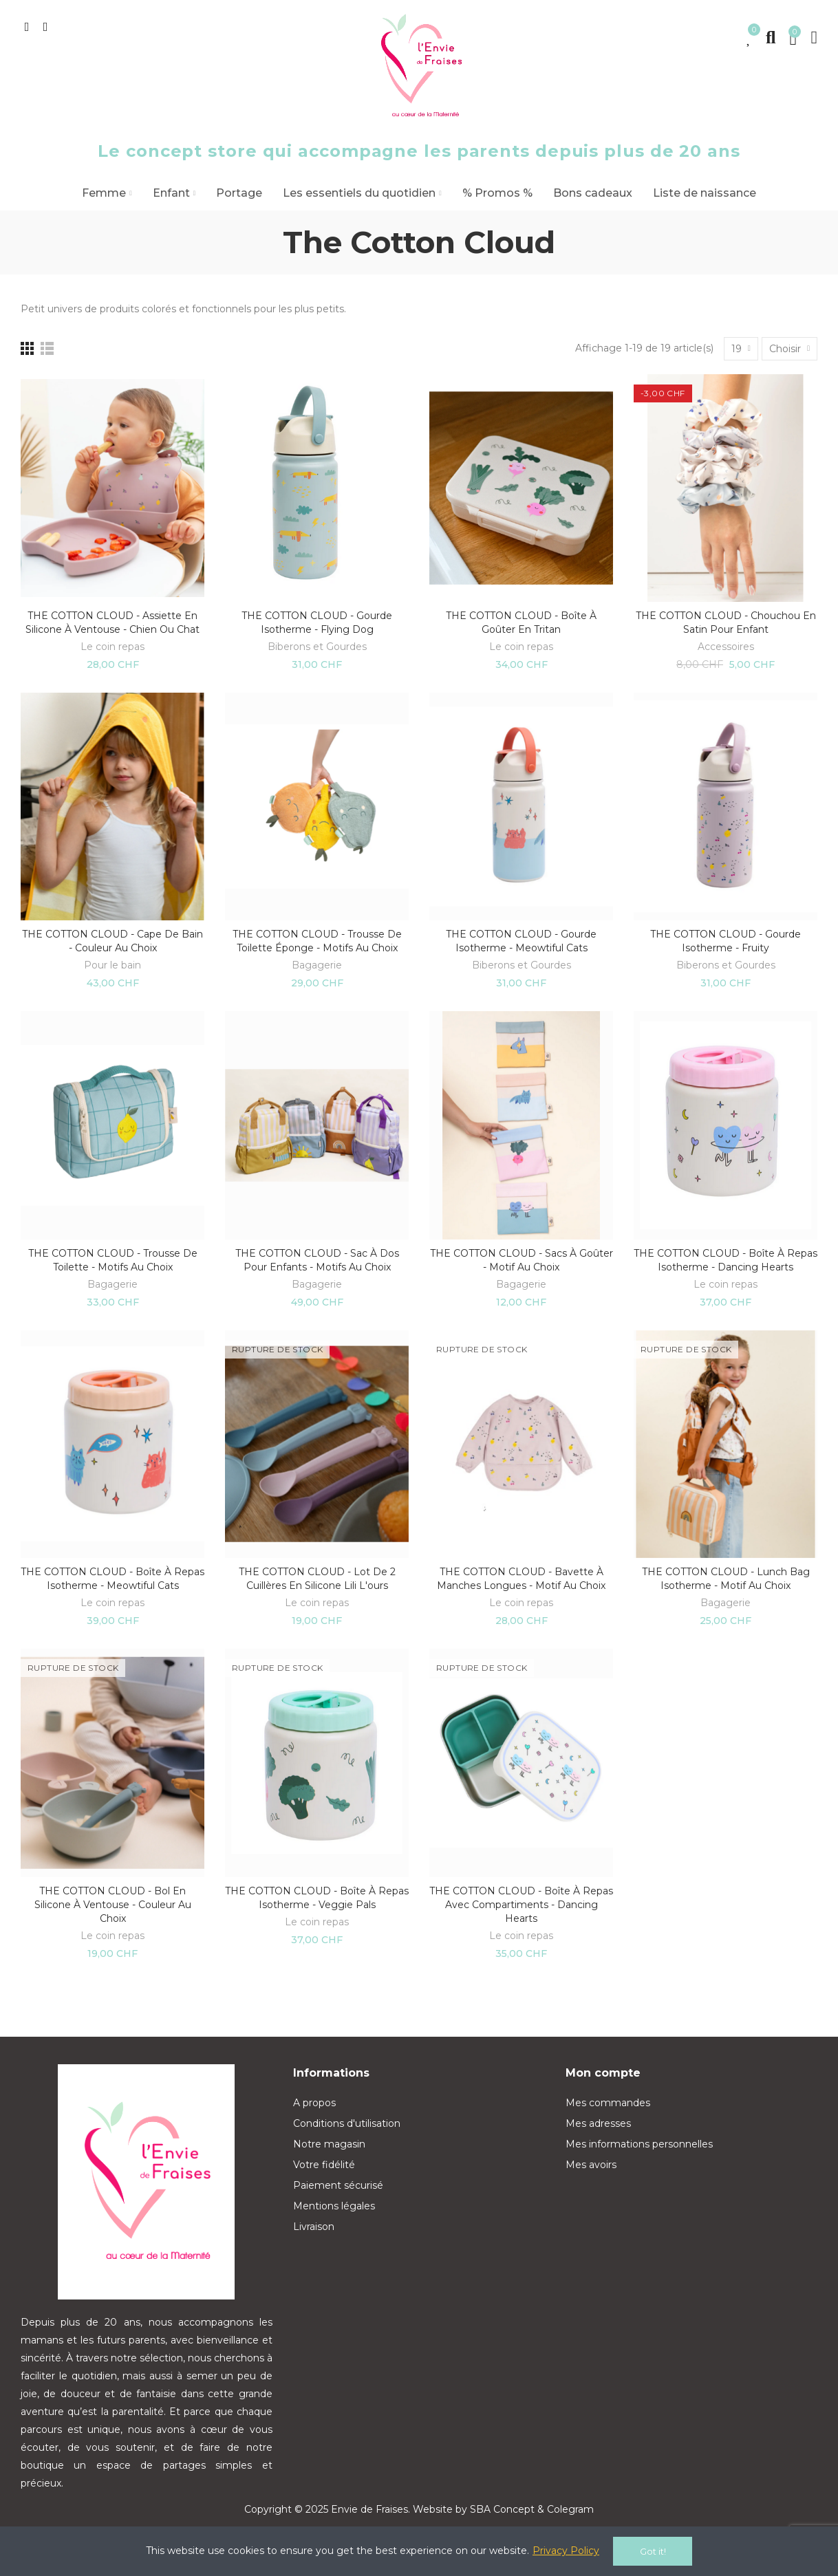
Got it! (653, 2551)
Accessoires (726, 646)
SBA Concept (502, 2509)
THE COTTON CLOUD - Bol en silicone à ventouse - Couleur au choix (112, 1905)
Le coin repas (112, 646)
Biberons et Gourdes (317, 646)
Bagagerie (317, 965)
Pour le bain (112, 965)
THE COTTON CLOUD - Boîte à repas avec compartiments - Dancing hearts (521, 1905)
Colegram (570, 2509)
